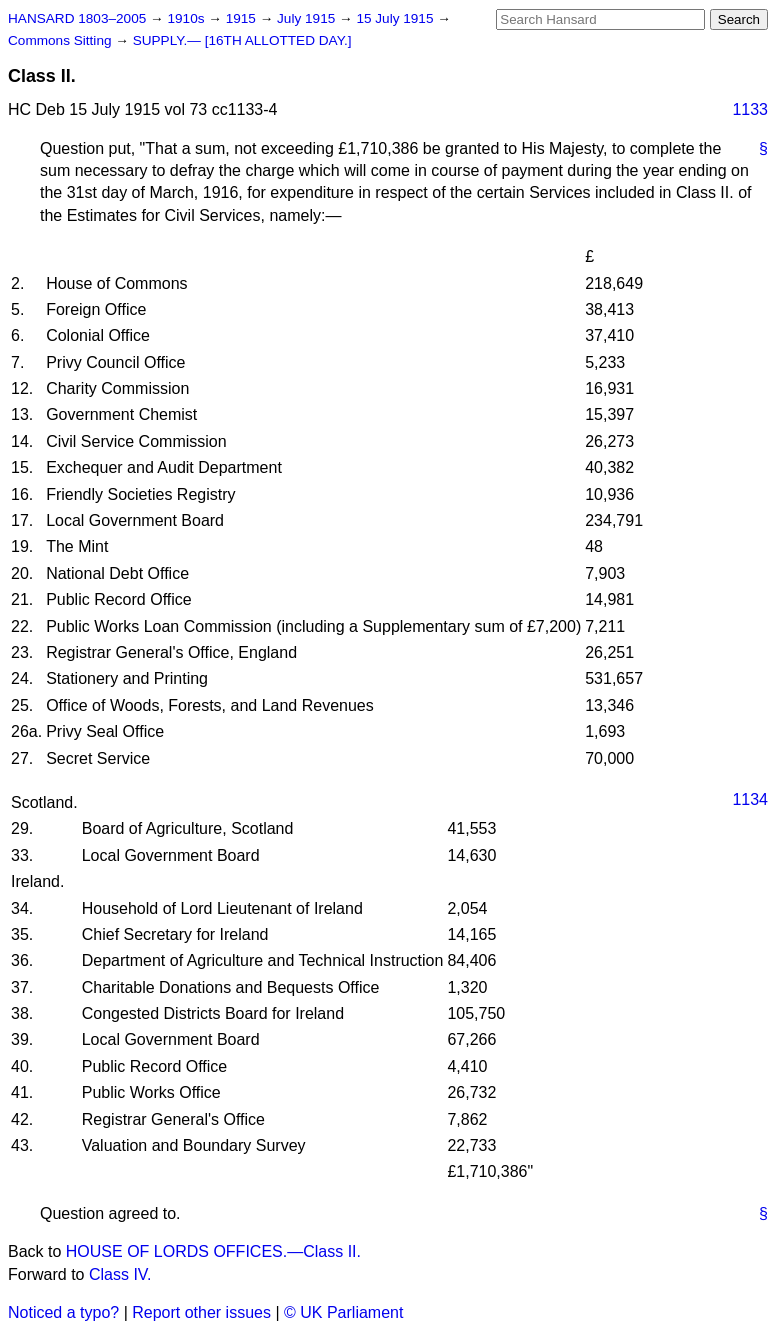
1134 (750, 799)
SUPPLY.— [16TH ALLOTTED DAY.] (242, 40)
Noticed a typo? (63, 1312)
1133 (750, 109)
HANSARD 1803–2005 (77, 18)
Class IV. (120, 1274)
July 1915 (308, 18)
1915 (243, 18)
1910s (187, 18)
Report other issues (201, 1312)
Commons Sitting (61, 40)
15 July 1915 (396, 18)
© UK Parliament (343, 1312)
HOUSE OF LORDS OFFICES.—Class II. (213, 1251)
